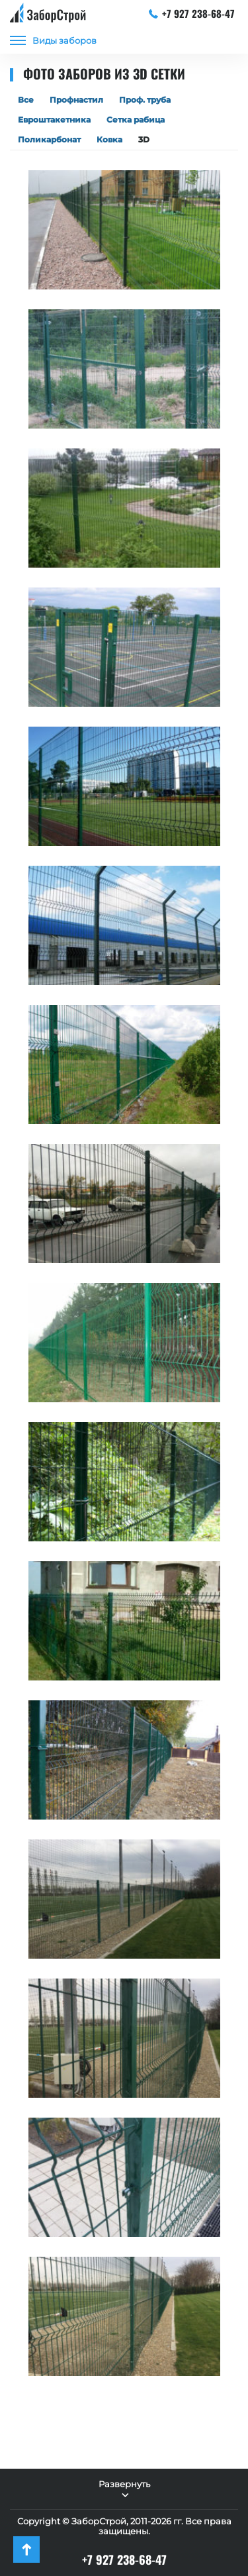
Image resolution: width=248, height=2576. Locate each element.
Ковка (109, 139)
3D (143, 139)
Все (26, 100)
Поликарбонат (49, 139)
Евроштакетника (54, 120)
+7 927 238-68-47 (192, 13)
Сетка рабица (135, 120)
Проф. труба (145, 100)
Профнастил (76, 100)
